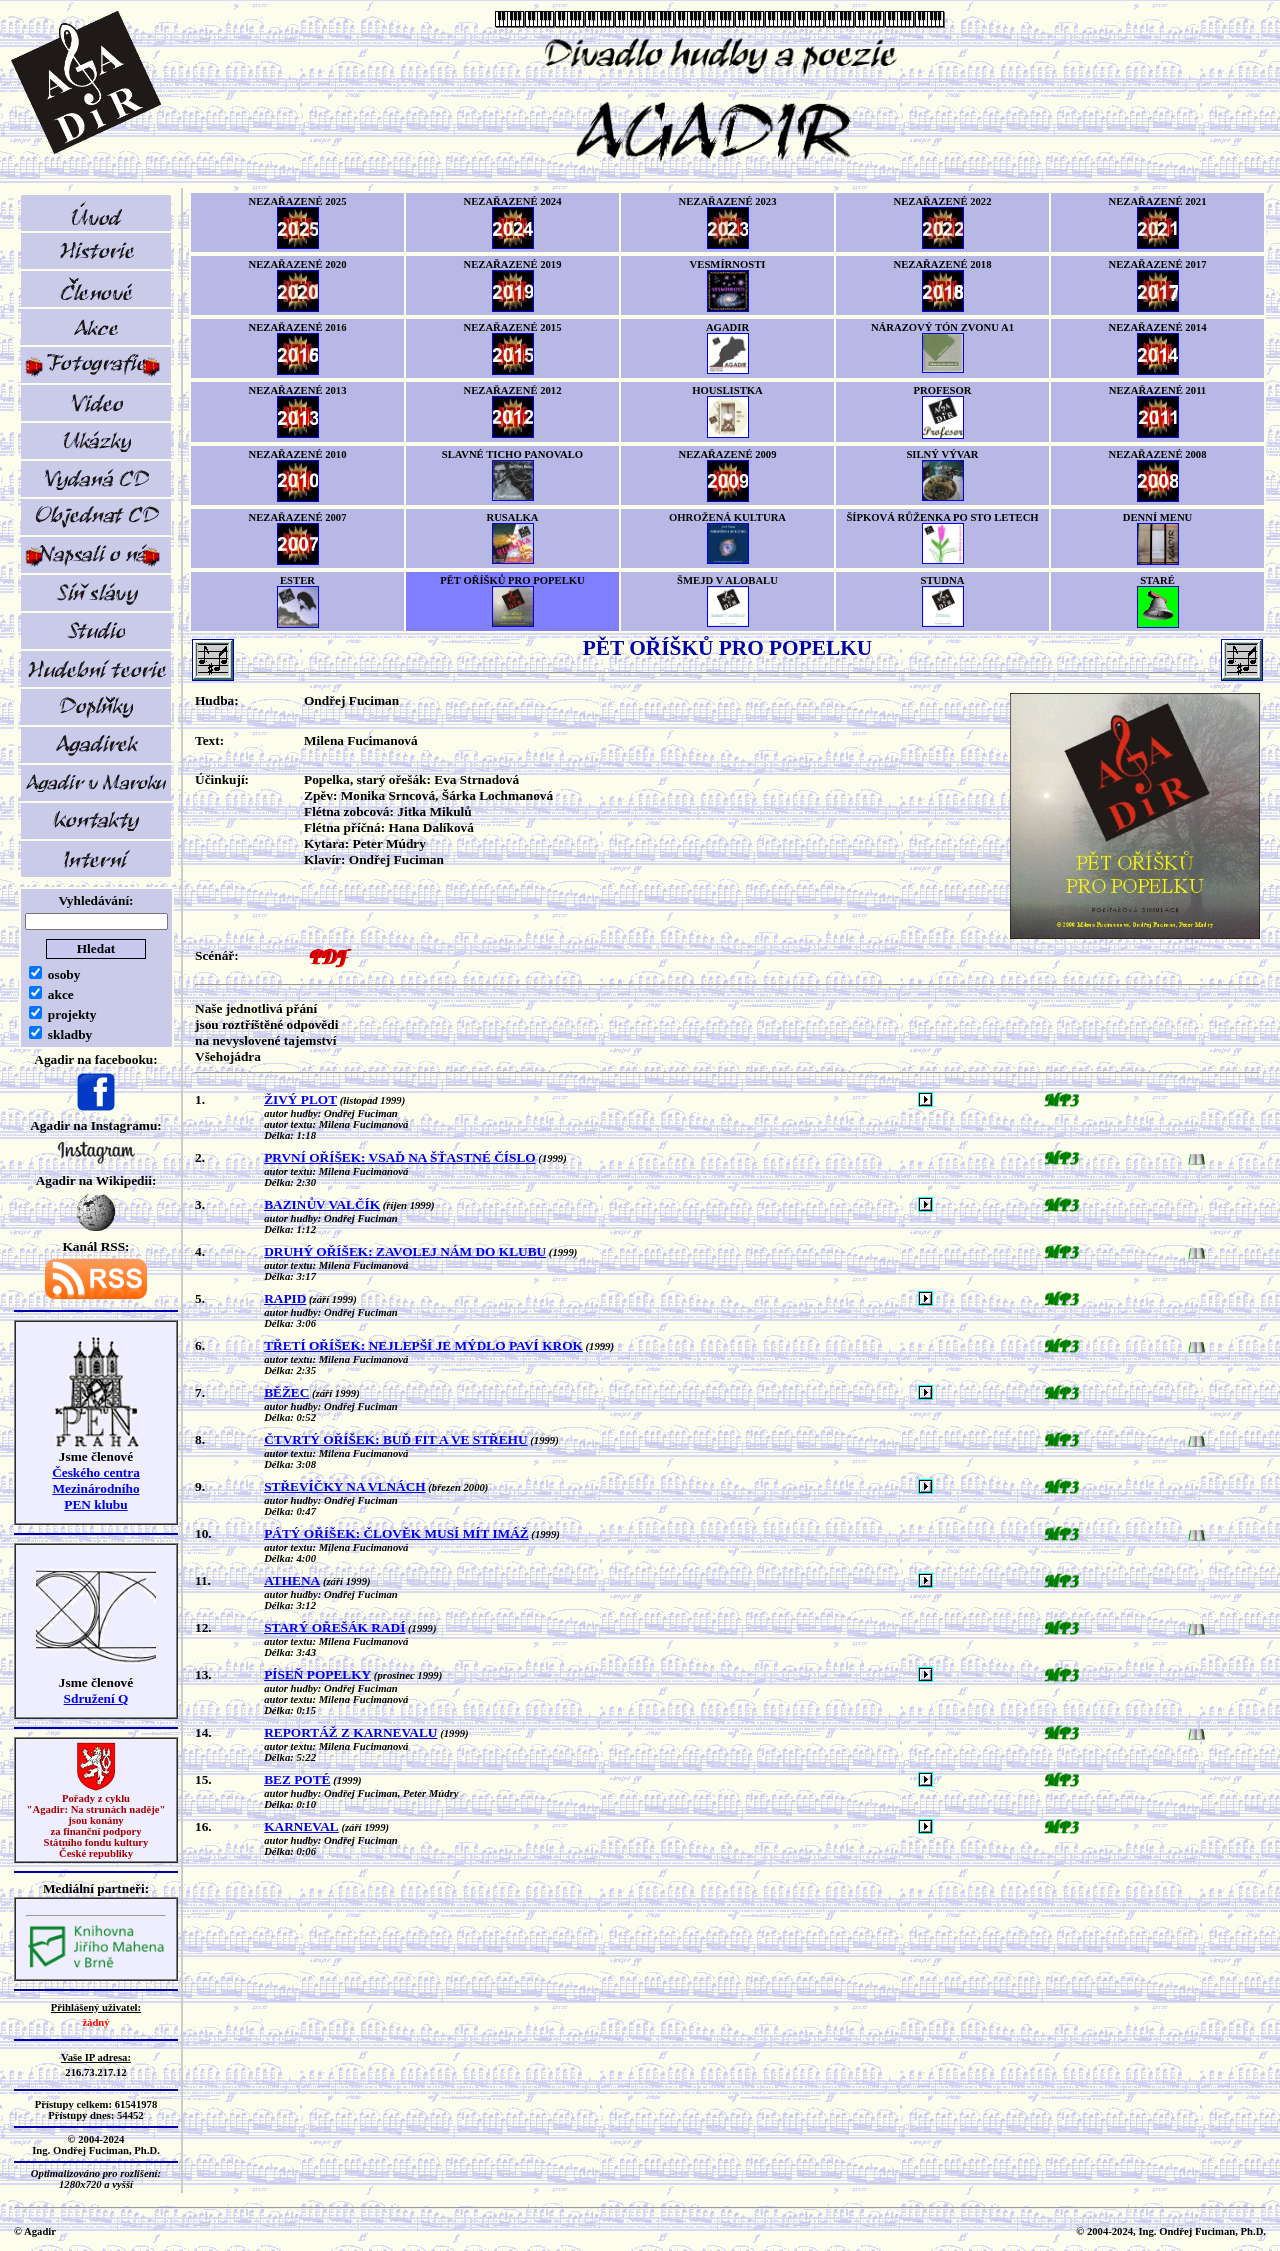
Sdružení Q (96, 1698)
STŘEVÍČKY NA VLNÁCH (344, 1486)
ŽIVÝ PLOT (300, 1099)
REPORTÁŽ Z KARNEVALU (350, 1732)
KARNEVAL (301, 1826)
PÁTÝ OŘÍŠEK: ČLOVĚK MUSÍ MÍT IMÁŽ (396, 1533)
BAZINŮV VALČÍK (322, 1204)
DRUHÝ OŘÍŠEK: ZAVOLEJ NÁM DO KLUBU (405, 1251)
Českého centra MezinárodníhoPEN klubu (96, 1488)
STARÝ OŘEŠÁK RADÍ (334, 1627)
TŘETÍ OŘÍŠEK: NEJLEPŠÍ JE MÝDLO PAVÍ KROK (423, 1345)
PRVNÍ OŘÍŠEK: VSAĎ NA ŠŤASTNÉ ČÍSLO (399, 1157)
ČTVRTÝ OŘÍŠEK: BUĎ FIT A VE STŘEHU (395, 1439)
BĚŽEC (286, 1392)
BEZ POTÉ (297, 1779)
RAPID (285, 1298)
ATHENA (292, 1580)
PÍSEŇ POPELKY (317, 1674)
